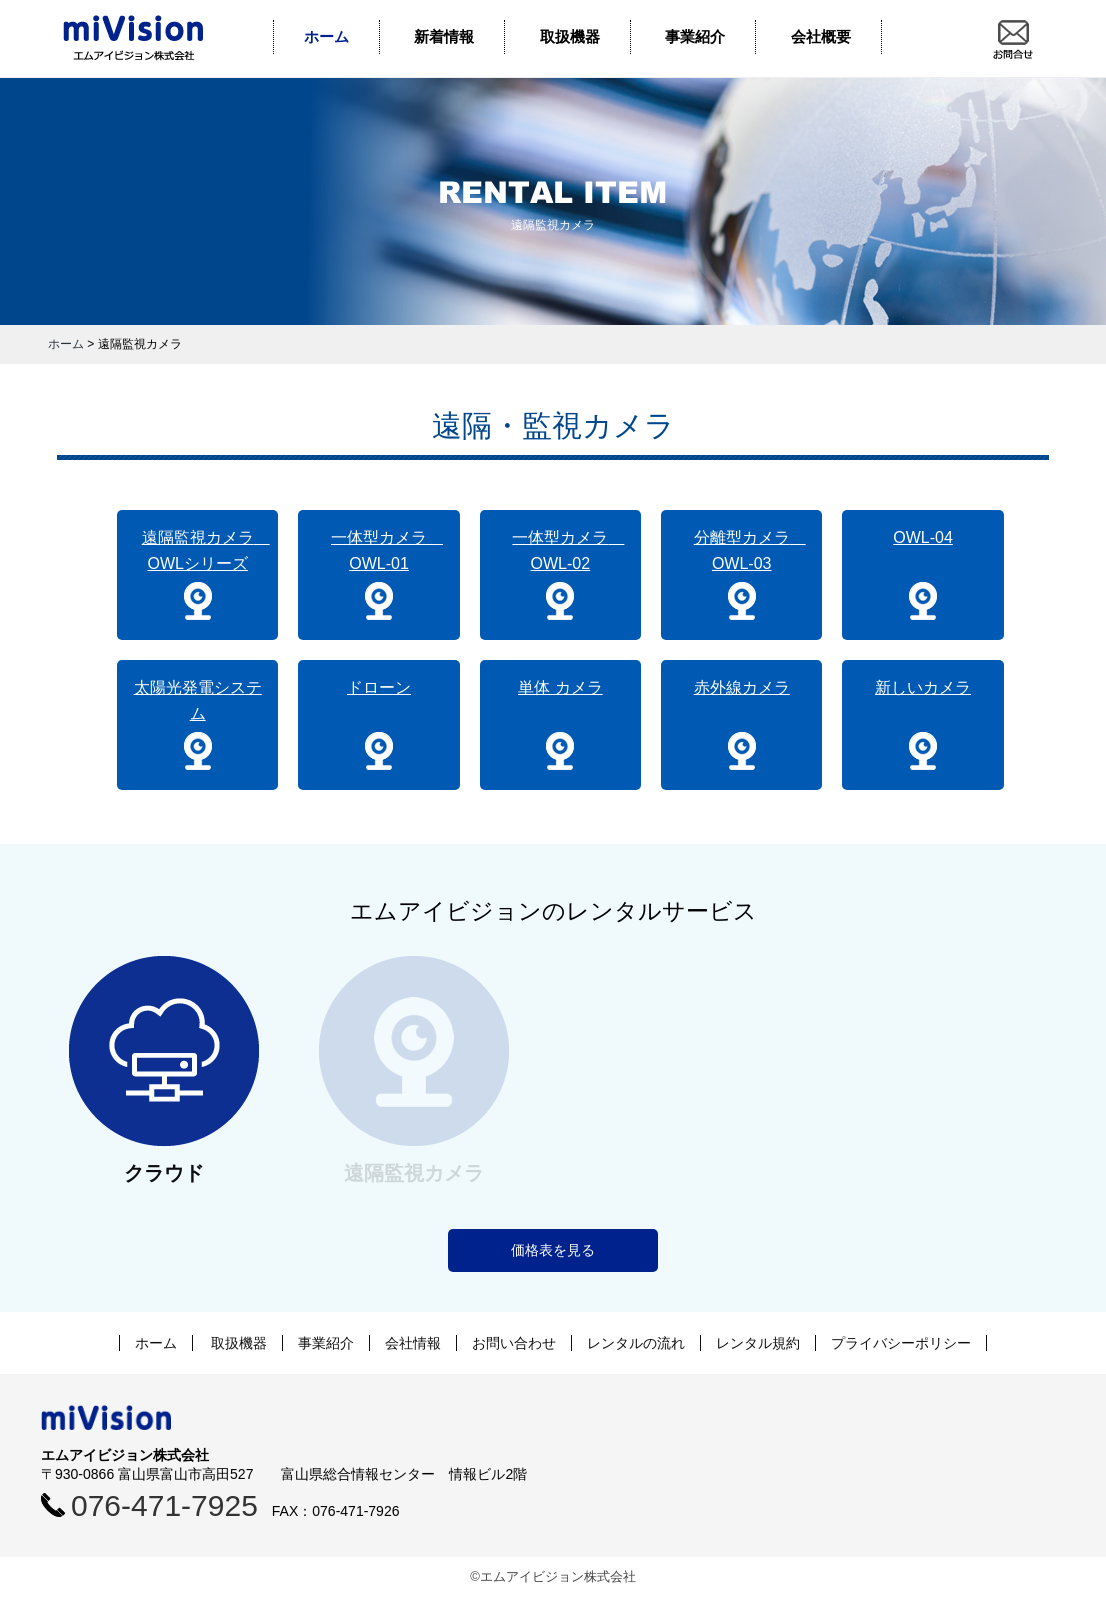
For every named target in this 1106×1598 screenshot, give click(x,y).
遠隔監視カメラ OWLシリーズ (206, 550)
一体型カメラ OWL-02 (568, 550)
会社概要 (821, 36)
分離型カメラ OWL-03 (750, 550)
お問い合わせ (514, 1343)
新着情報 (444, 36)
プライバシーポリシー (901, 1343)
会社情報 (413, 1343)
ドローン (379, 687)
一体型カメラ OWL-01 (387, 550)
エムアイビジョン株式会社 (148, 38)
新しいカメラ (923, 687)
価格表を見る (553, 1250)
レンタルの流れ (636, 1343)
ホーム (326, 36)
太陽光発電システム (198, 700)
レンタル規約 (758, 1343)
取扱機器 (570, 36)
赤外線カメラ (742, 687)
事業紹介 (695, 36)
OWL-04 (923, 537)
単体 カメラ (560, 687)
